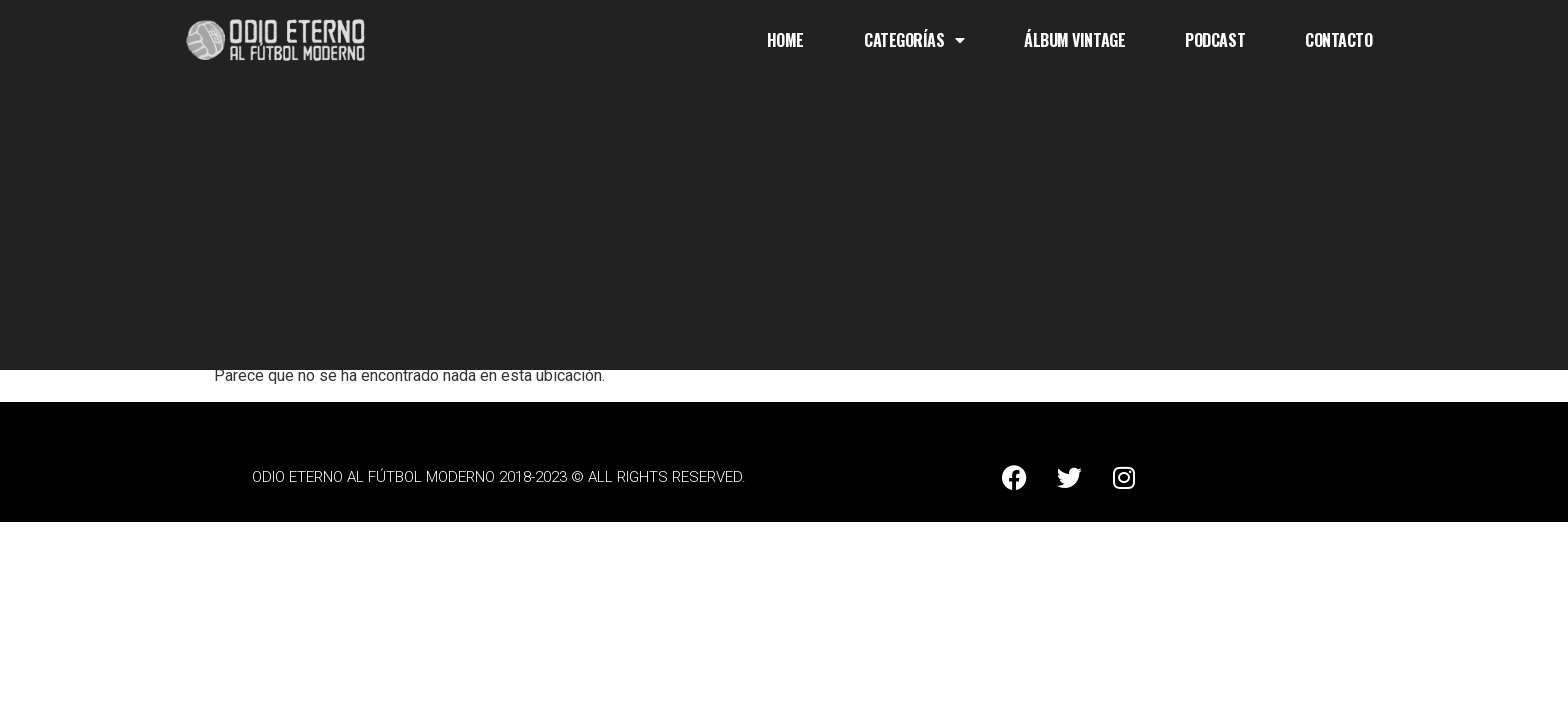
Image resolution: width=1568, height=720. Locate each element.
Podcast (1215, 40)
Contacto (1338, 40)
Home (785, 40)
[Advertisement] (784, 230)
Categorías (914, 40)
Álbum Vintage (1074, 40)
